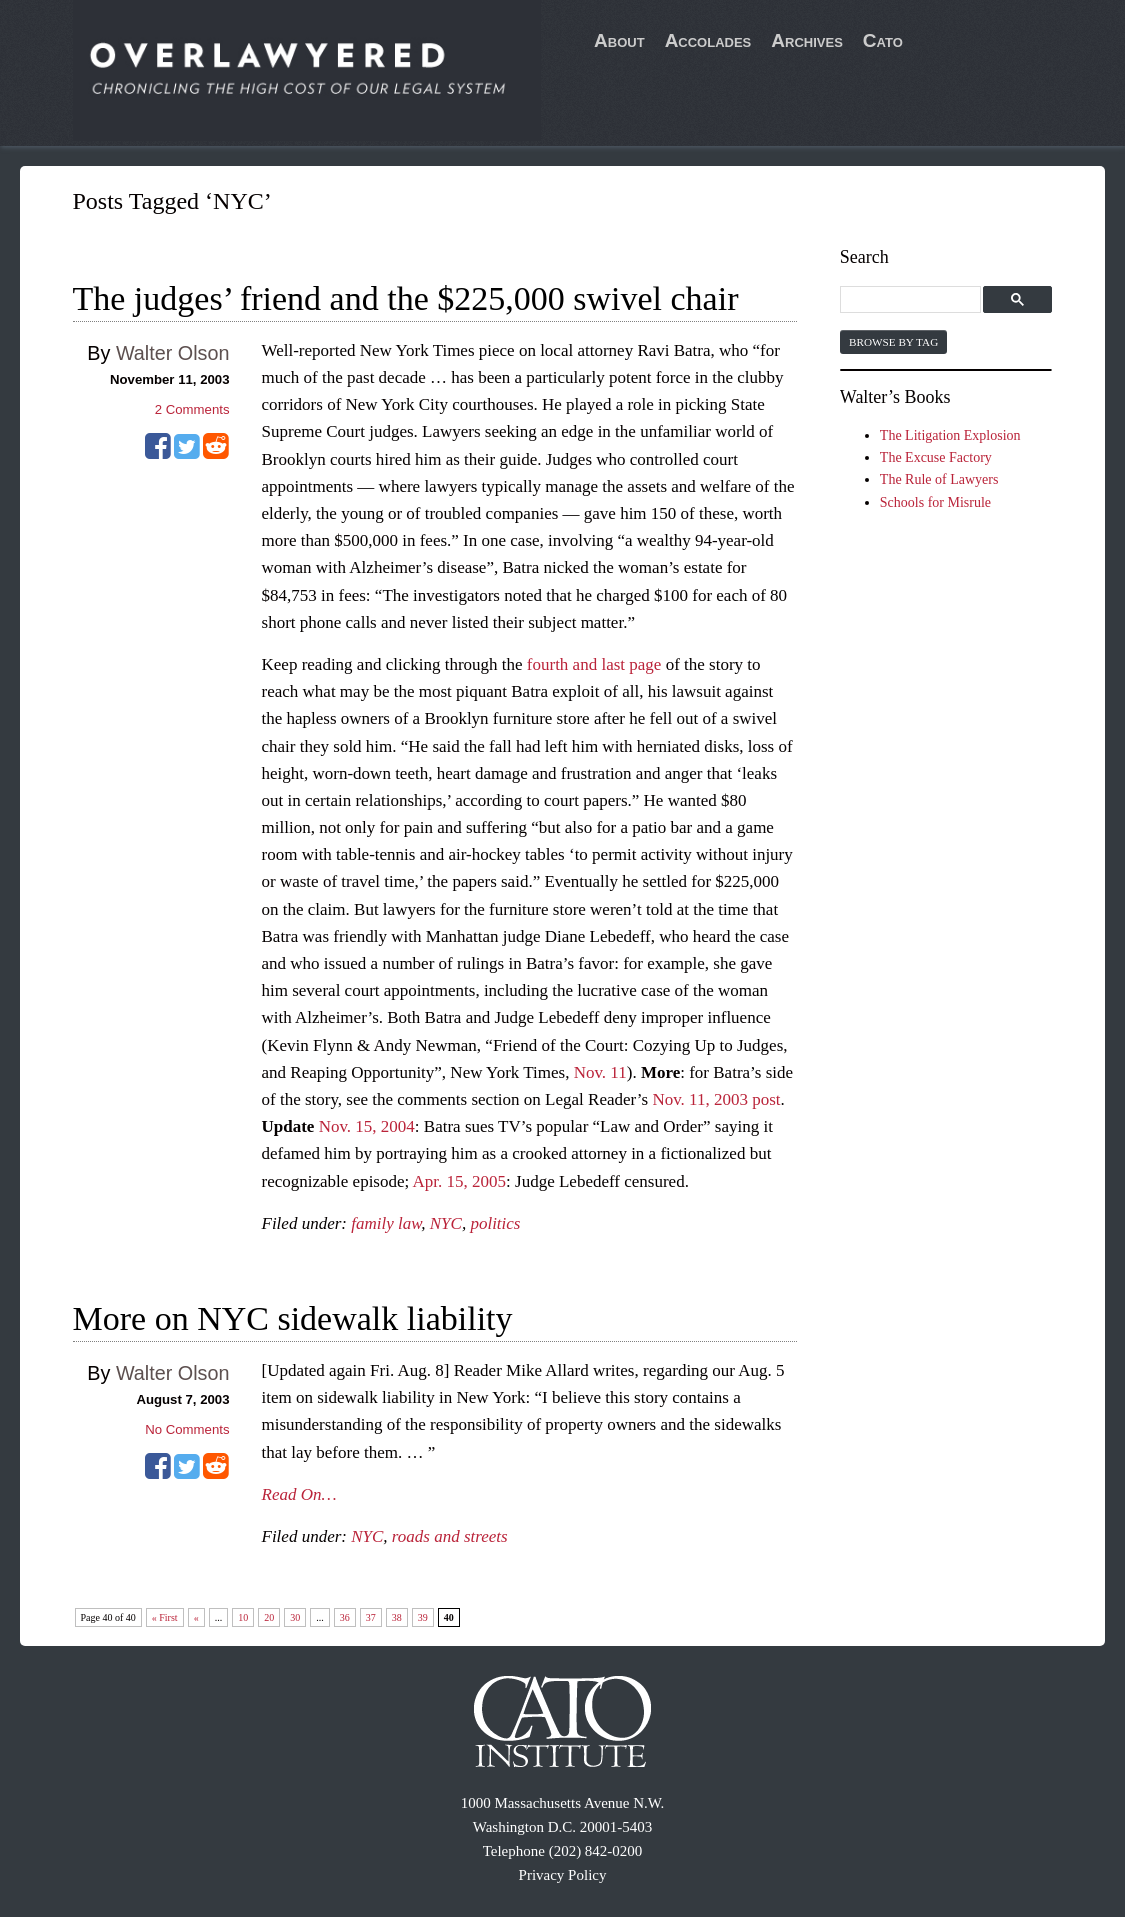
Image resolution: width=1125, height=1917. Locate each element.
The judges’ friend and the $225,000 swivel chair (406, 298)
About (619, 40)
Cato (883, 40)
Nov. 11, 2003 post (716, 1099)
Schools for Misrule (935, 502)
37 (371, 1617)
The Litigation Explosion (950, 435)
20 (269, 1617)
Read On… (299, 1494)
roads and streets (450, 1536)
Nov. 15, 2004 (367, 1126)
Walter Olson (173, 353)
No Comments (187, 1429)
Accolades (708, 40)
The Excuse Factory (936, 457)
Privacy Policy (563, 1875)
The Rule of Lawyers (939, 479)
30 (295, 1617)
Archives (807, 40)
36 (345, 1617)
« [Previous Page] (196, 1617)
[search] (913, 300)
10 (243, 1617)
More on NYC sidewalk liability (293, 1318)
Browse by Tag (893, 342)
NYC (446, 1223)
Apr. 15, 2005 (460, 1181)
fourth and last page (594, 664)
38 (397, 1617)
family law (386, 1223)
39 (423, 1617)
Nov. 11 (600, 1072)
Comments (192, 409)
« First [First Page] (165, 1617)
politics (495, 1223)
